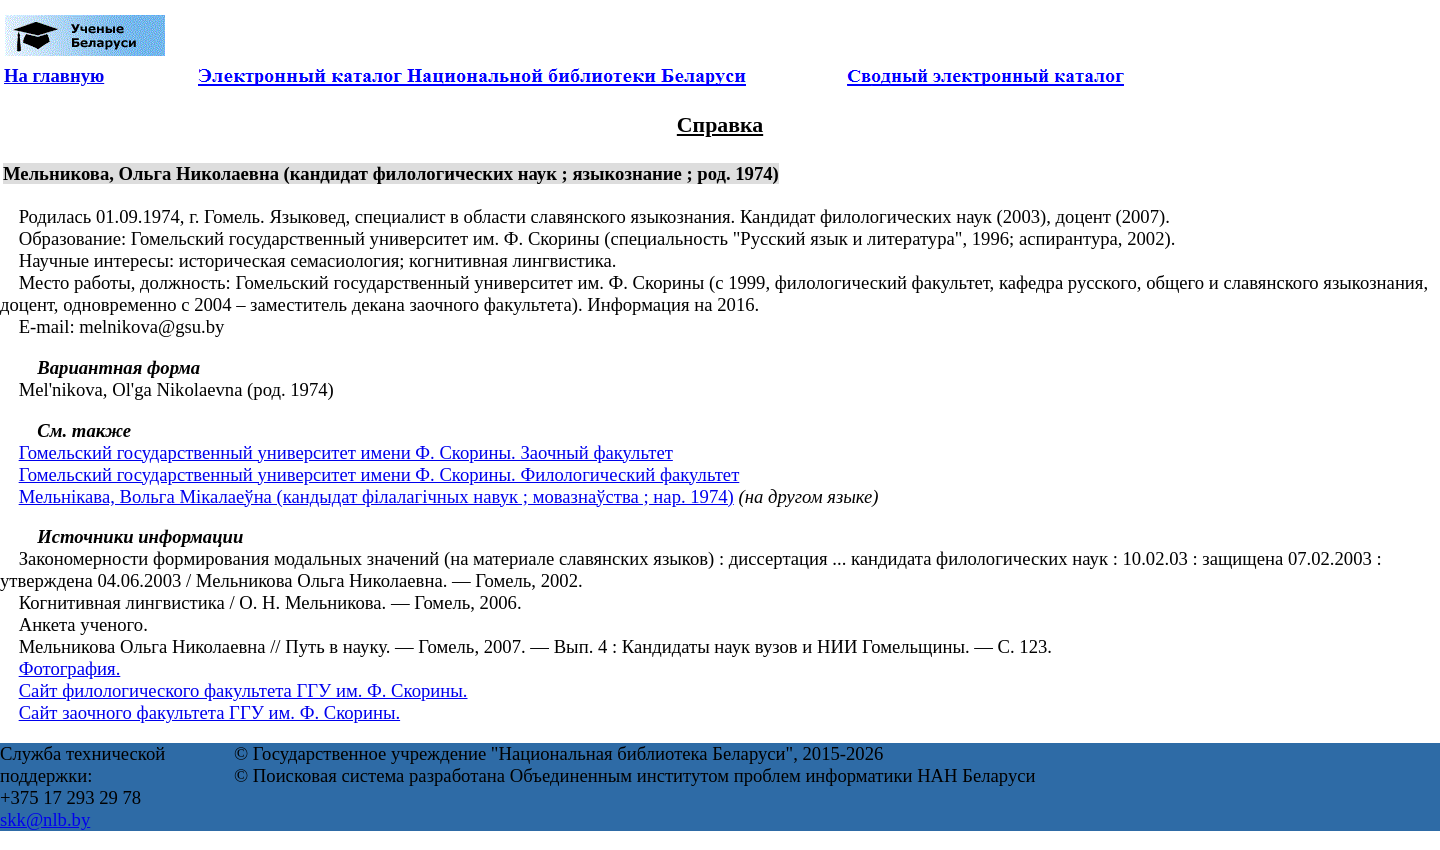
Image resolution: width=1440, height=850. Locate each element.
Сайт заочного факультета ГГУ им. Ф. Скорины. (209, 712)
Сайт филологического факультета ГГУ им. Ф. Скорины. (243, 690)
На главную (54, 75)
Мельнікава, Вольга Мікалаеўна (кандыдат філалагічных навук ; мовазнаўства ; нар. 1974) (376, 496)
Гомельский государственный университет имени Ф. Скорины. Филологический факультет (379, 474)
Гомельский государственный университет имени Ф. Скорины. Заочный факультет (346, 452)
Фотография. (70, 668)
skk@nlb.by (45, 819)
